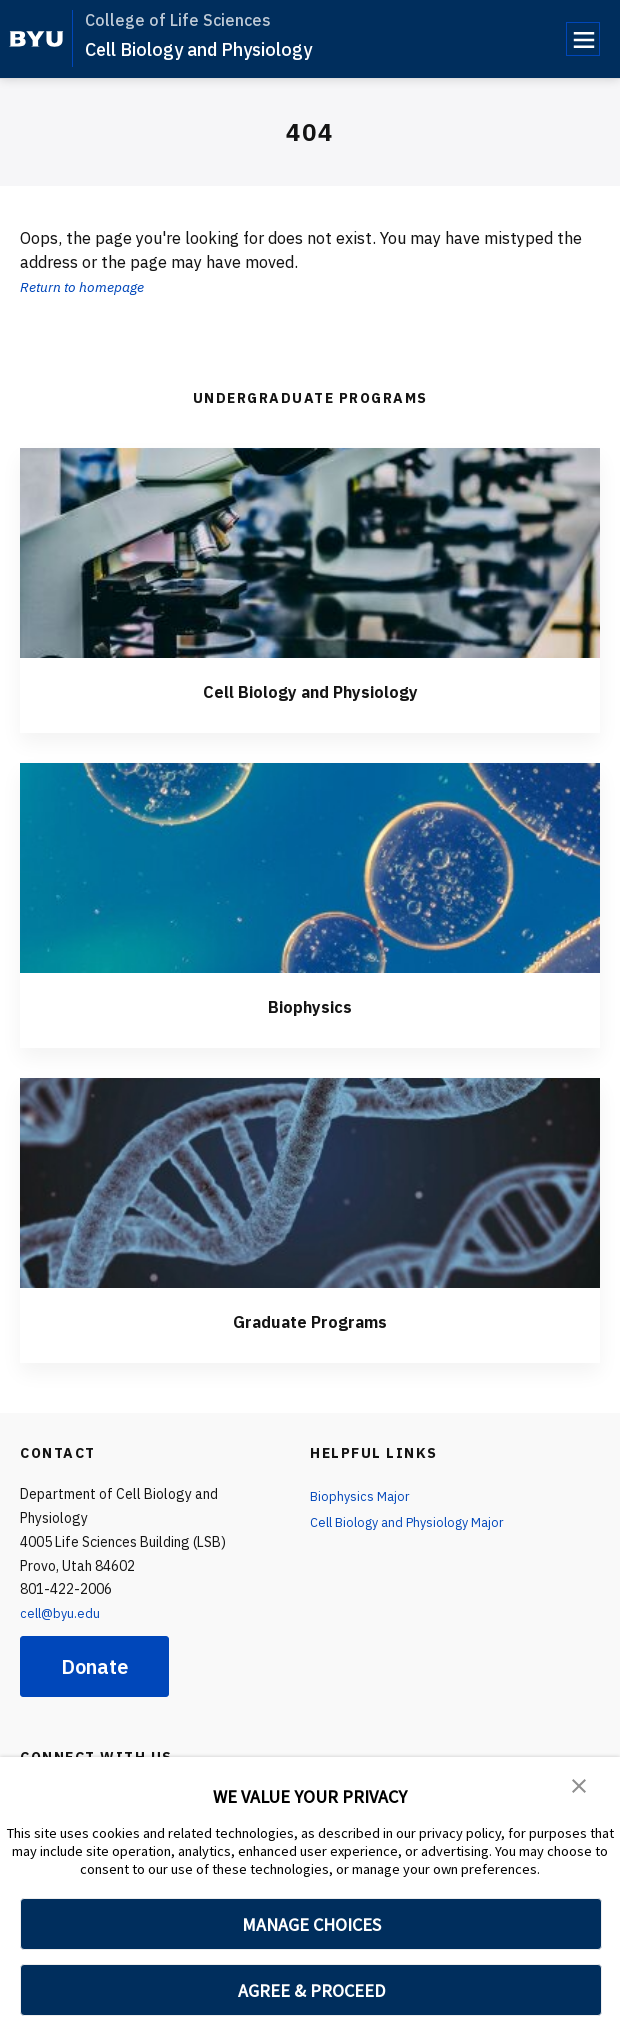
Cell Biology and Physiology (198, 49)
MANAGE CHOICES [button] (311, 1924)
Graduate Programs (310, 1320)
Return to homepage (91, 286)
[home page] (36, 39)
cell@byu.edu (62, 1613)
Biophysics (310, 1005)
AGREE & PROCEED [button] (311, 1990)
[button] (580, 1786)
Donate (94, 1666)
